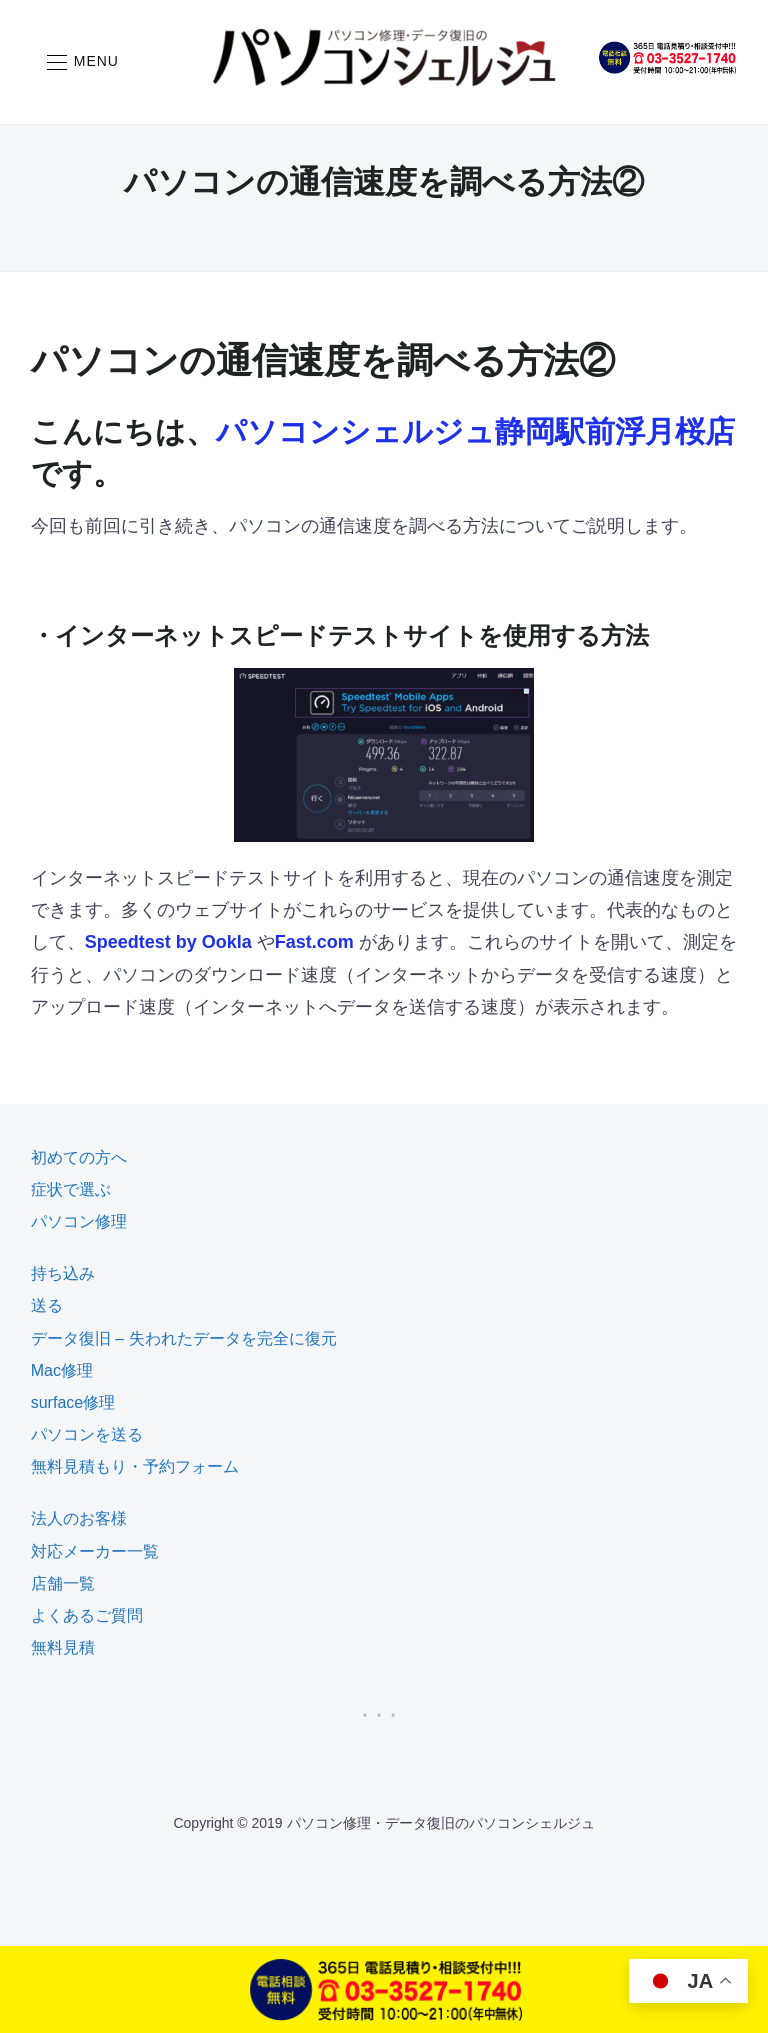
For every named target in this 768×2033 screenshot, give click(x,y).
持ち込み (63, 1273)
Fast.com (314, 942)
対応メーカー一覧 (95, 1551)
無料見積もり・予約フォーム (135, 1466)
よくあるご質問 (87, 1615)
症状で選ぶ (71, 1189)
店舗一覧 (63, 1583)
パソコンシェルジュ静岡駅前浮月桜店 (475, 431)
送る (47, 1305)
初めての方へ (79, 1157)
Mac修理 (62, 1370)
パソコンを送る (87, 1434)
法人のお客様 (79, 1518)
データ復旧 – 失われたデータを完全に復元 (184, 1338)
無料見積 (63, 1647)
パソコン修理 (79, 1221)
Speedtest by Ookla (168, 942)
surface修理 (73, 1402)
